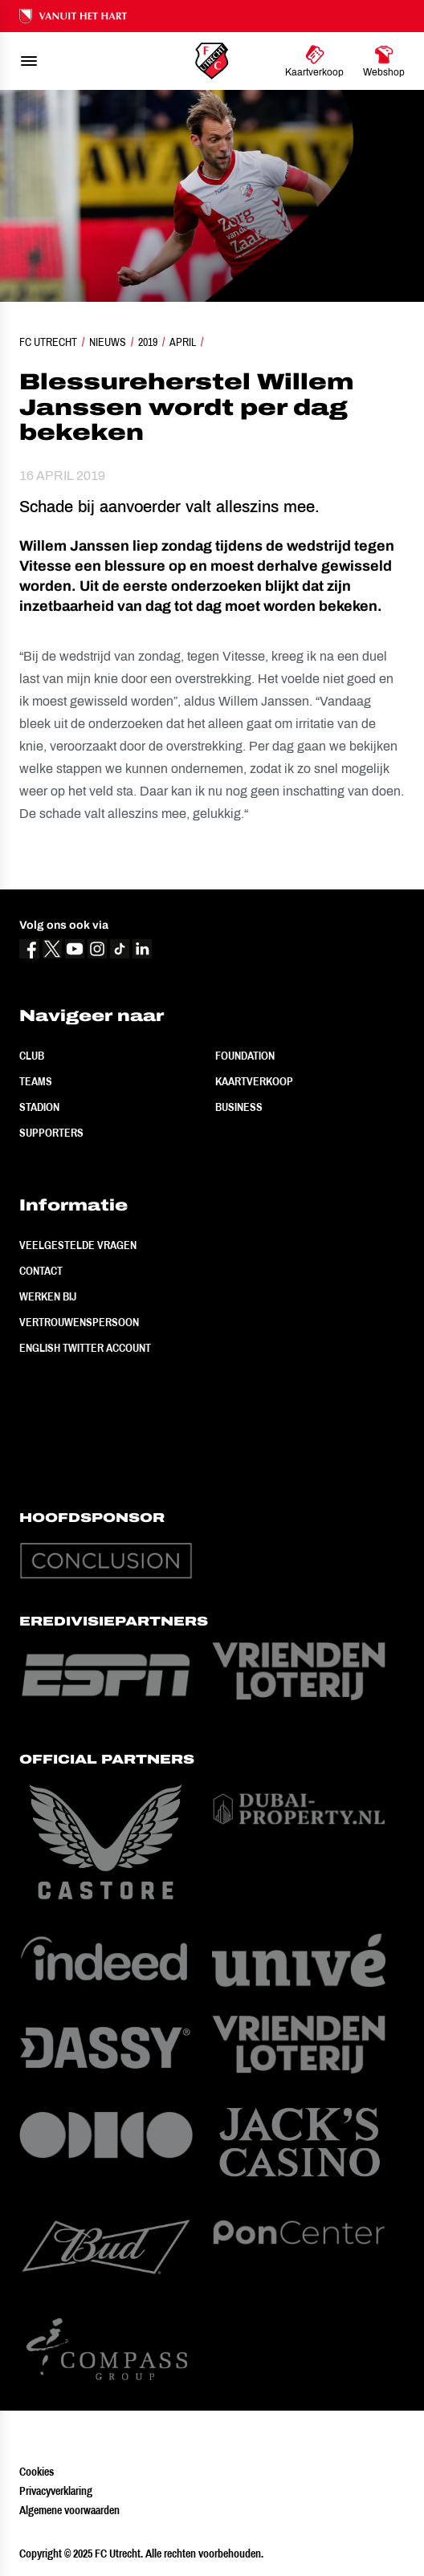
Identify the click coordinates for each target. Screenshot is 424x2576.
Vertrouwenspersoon (79, 1322)
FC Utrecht (48, 342)
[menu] (29, 61)
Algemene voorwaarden (69, 2510)
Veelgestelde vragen (78, 1245)
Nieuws (107, 342)
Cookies (36, 2471)
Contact (41, 1271)
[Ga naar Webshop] (384, 61)
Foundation (245, 1055)
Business (239, 1107)
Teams (35, 1081)
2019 (147, 342)
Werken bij (47, 1296)
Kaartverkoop (254, 1081)
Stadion (39, 1107)
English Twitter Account (85, 1348)
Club (31, 1055)
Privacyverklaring (55, 2491)
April (182, 342)
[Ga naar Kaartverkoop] (314, 61)
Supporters (51, 1132)
